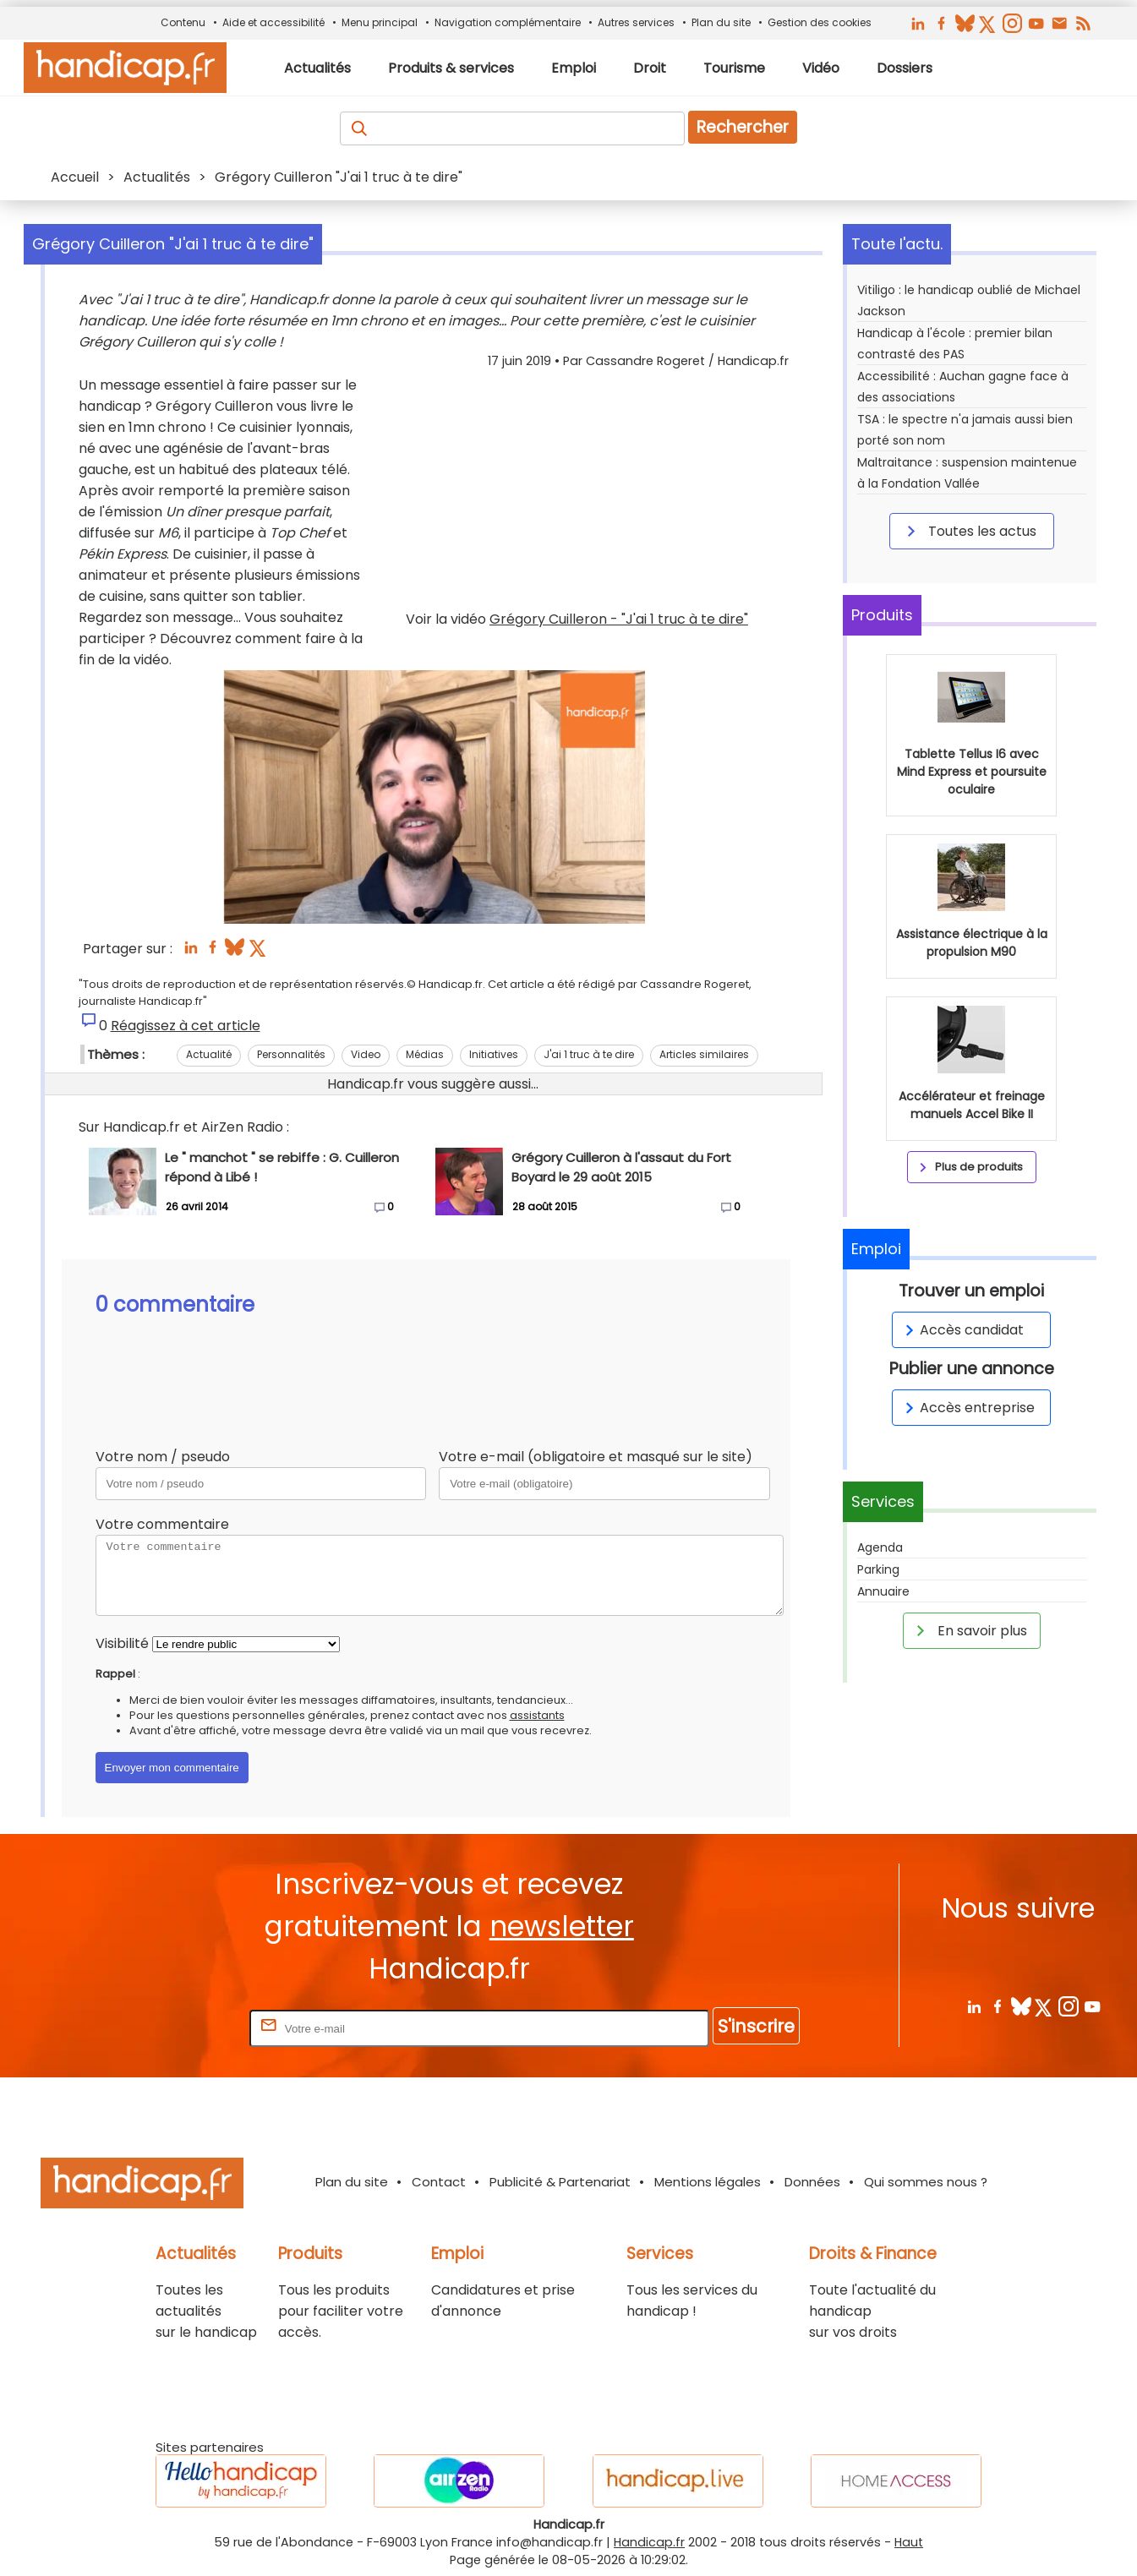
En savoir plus (968, 1630)
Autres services (636, 22)
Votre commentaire (162, 1524)
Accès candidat (961, 1329)
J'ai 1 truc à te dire (589, 1054)
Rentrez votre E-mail (178, 2028)
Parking (878, 1569)
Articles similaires (704, 1054)
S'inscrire (756, 2026)
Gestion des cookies (820, 22)
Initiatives (493, 1054)
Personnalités (291, 1054)
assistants (537, 1715)
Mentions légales (707, 2182)
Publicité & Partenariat (560, 2182)
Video (365, 1054)
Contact (439, 2182)
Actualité (209, 1054)
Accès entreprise (967, 1407)
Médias (425, 1054)
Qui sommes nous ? (925, 2182)
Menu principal (380, 22)
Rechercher (743, 127)
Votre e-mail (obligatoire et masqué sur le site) (595, 1456)
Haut (908, 2542)
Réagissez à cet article (185, 1025)
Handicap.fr (649, 2542)
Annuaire (883, 1591)
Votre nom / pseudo (163, 1456)
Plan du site (721, 22)
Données (812, 2182)
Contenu (183, 22)
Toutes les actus (968, 531)
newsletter (561, 1926)
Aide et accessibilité (273, 22)
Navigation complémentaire (508, 22)
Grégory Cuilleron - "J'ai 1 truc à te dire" (618, 619)
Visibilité (122, 1643)
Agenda (880, 1547)
